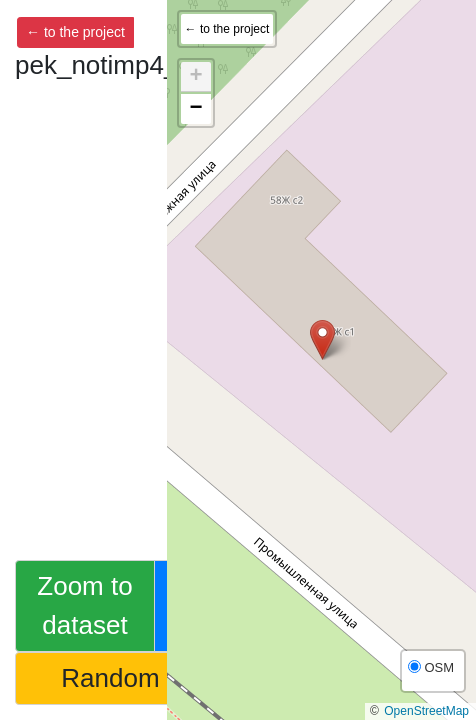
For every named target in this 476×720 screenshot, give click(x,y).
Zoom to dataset (84, 605)
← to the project (75, 32)
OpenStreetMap (426, 711)
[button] (322, 339)
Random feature (154, 678)
